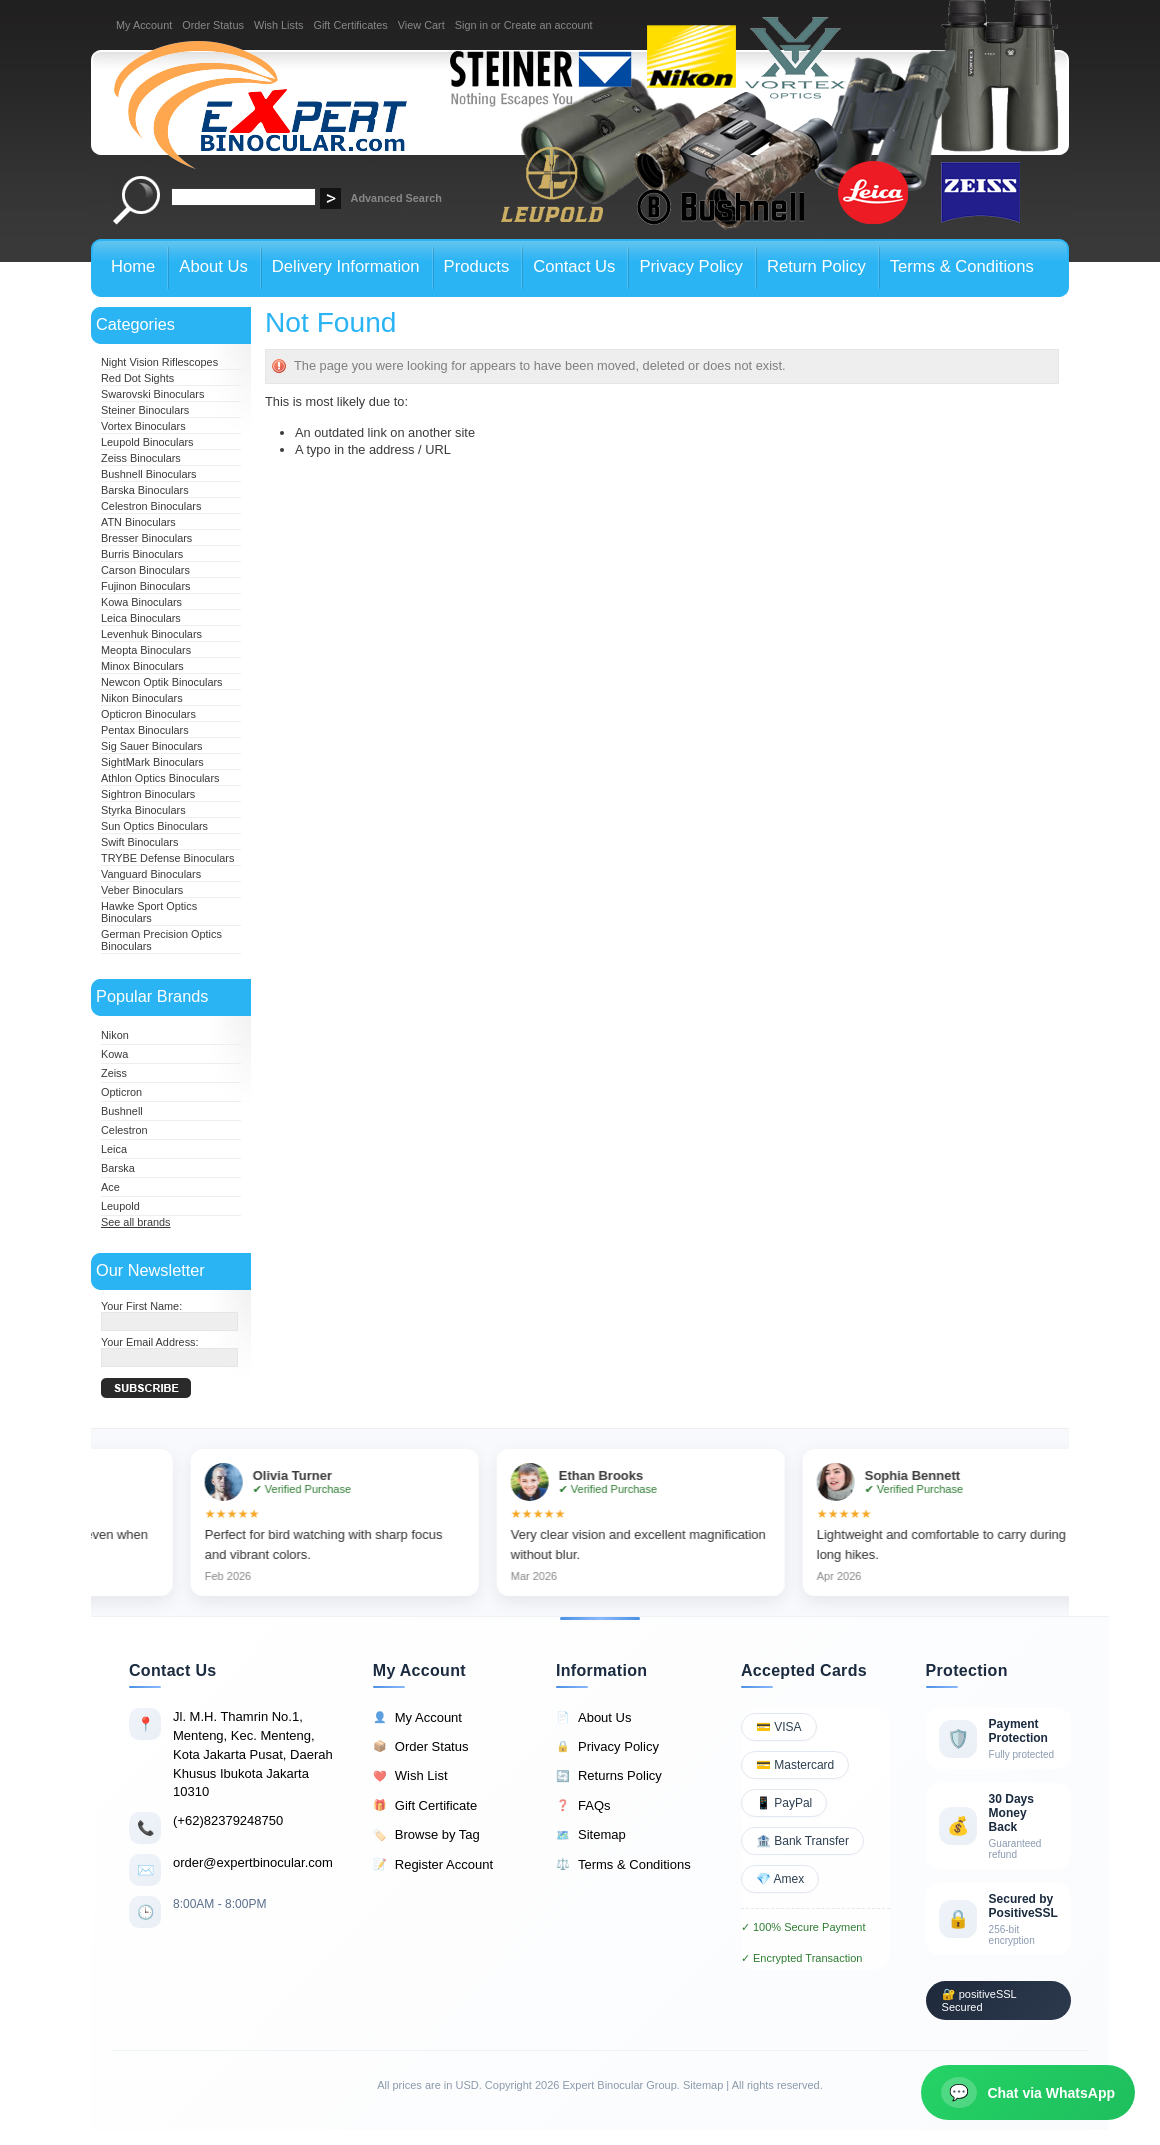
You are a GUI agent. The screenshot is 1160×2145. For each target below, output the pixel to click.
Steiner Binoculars (145, 410)
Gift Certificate (425, 1806)
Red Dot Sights (137, 378)
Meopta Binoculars (146, 650)
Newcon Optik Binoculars (162, 682)
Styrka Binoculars (143, 810)
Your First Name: (141, 1306)
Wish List (410, 1776)
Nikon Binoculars (142, 698)
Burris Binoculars (142, 554)
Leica (114, 1149)
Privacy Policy (607, 1747)
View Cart (421, 25)
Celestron (124, 1130)
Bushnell (122, 1111)
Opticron (121, 1092)
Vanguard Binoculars (151, 874)
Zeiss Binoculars (141, 458)
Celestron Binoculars (151, 506)
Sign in (471, 25)
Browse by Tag (426, 1835)
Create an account (548, 25)
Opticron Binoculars (148, 714)
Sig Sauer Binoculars (152, 746)
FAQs (583, 1806)
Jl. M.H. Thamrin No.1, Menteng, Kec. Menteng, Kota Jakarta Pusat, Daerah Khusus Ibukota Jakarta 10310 (253, 1754)
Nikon (115, 1035)
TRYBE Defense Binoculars (167, 858)
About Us (593, 1718)
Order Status (213, 25)
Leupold (120, 1206)
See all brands (136, 1222)
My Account (144, 25)
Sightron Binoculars (148, 794)
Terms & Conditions (623, 1865)
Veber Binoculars (142, 890)
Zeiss (114, 1073)
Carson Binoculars (145, 570)
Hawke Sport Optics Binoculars (149, 912)
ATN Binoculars (138, 522)
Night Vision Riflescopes (159, 362)
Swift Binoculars (139, 842)
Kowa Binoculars (141, 602)
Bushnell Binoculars (149, 474)
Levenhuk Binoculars (151, 634)
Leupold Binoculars (147, 442)
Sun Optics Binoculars (154, 826)
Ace (110, 1187)
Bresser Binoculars (146, 538)
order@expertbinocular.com (253, 1862)
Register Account (433, 1865)
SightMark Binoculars (152, 762)
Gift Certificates (350, 25)
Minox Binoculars (142, 666)
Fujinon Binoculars (145, 586)
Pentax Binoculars (145, 730)
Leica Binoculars (141, 618)
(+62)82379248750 (228, 1820)
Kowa (114, 1054)
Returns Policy (609, 1776)
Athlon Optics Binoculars (160, 778)
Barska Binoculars (145, 490)
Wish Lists (279, 25)
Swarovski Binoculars (152, 394)
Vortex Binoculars (143, 426)
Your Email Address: (150, 1342)
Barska (118, 1168)
